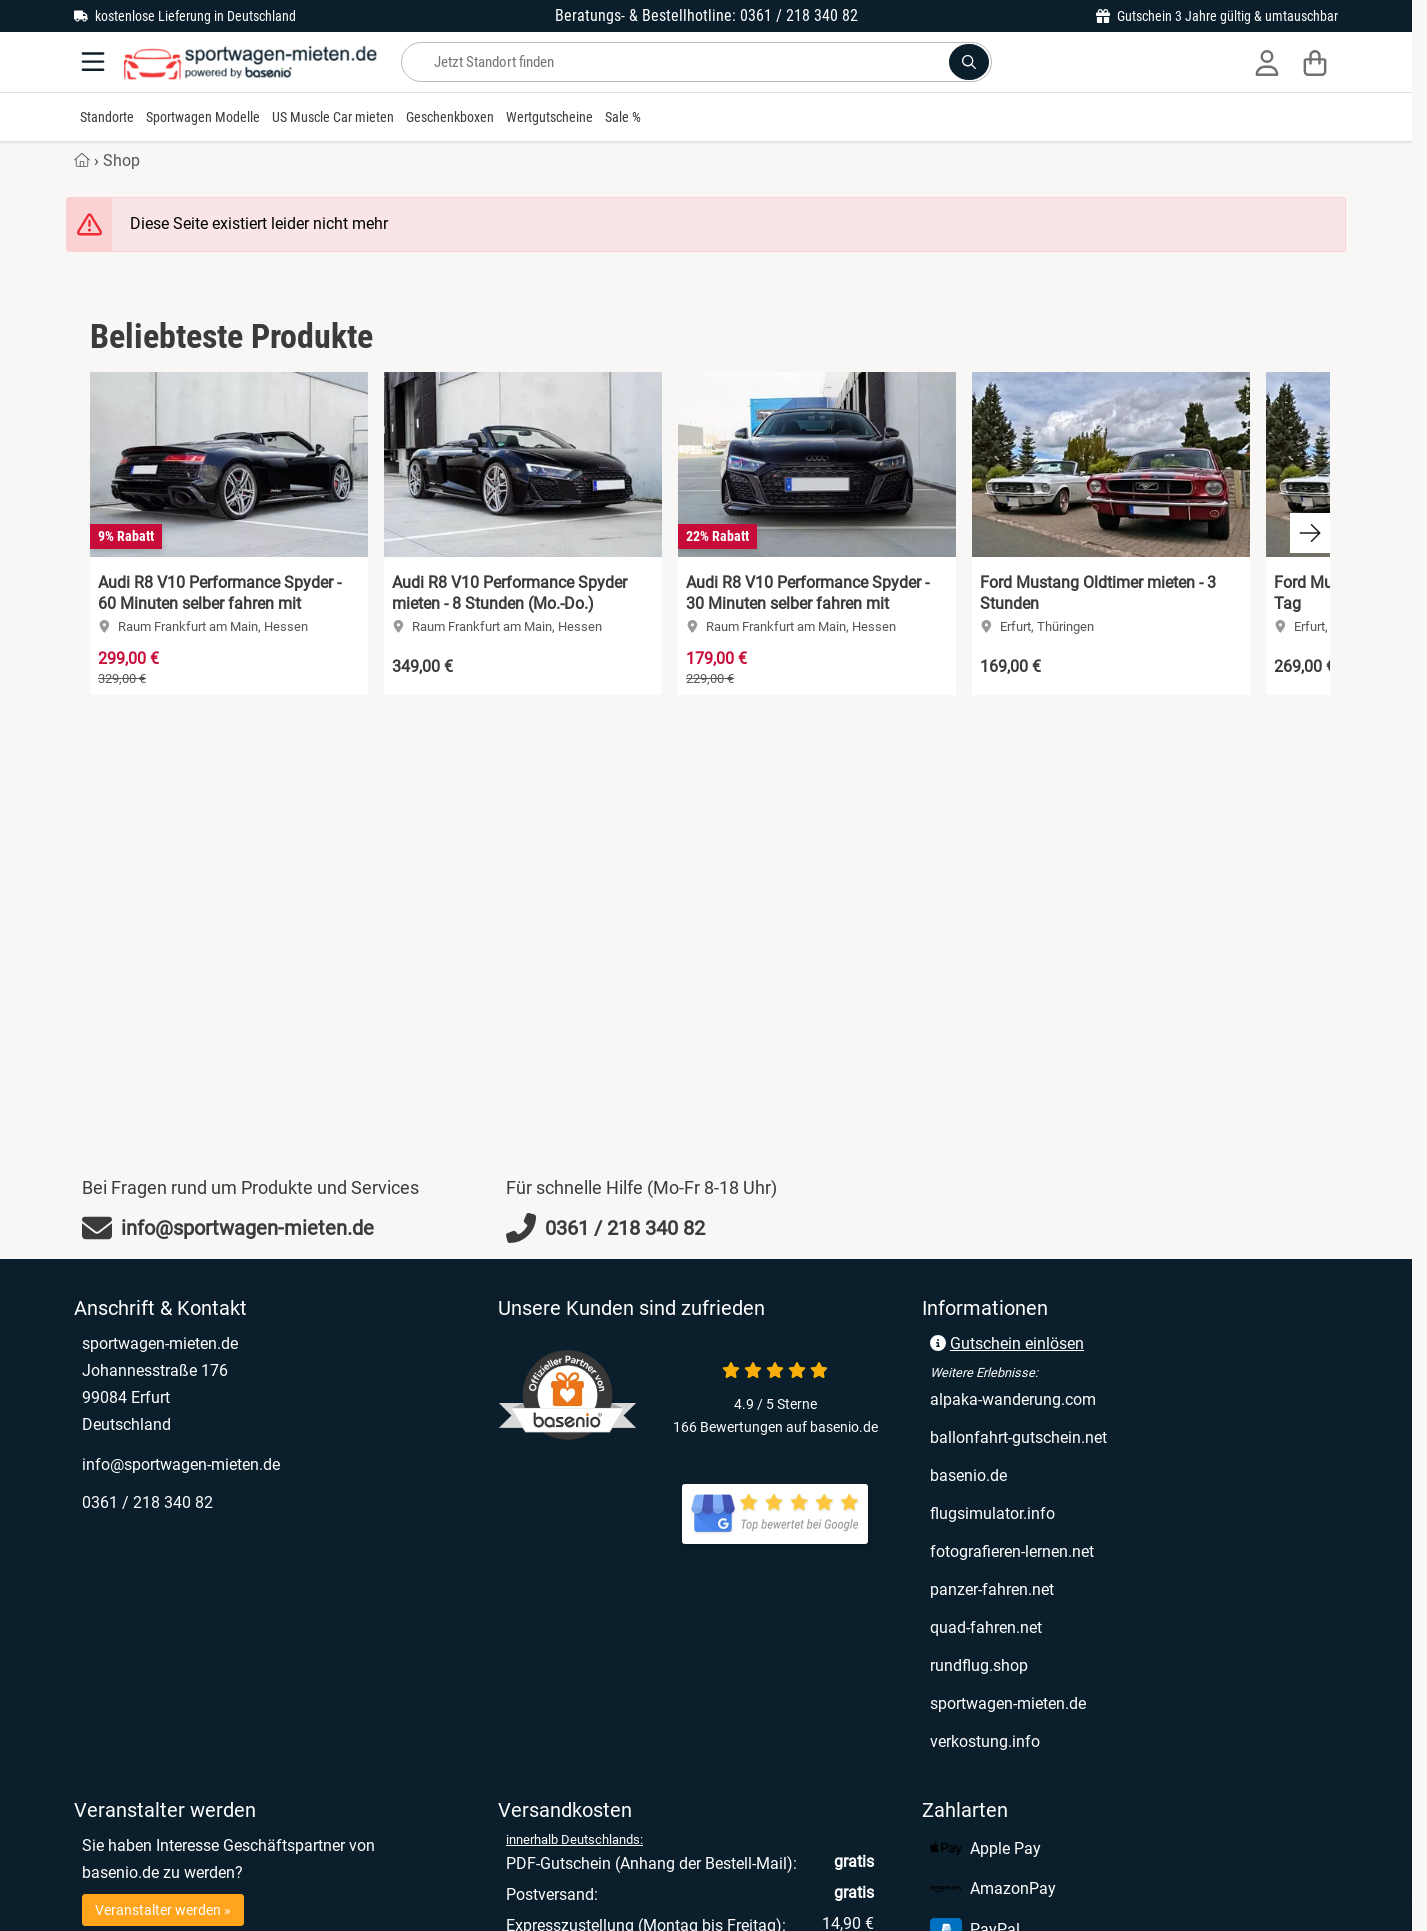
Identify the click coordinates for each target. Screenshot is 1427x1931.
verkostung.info (985, 1741)
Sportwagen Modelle (203, 117)
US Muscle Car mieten (333, 117)
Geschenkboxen (450, 117)
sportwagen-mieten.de (1008, 1703)
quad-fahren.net (986, 1627)
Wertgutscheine (549, 117)
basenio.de (968, 1475)
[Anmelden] (1267, 62)
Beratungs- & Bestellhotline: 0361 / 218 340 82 (706, 15)
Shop (121, 160)
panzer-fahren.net (992, 1589)
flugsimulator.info (992, 1513)
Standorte (107, 117)
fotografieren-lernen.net (1012, 1551)
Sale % (623, 117)
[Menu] (95, 62)
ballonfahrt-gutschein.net (1018, 1437)
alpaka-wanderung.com (1013, 1399)
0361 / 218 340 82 (147, 1502)
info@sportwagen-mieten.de (181, 1464)
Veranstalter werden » (163, 1910)
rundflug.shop (979, 1665)
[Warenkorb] (1315, 62)
